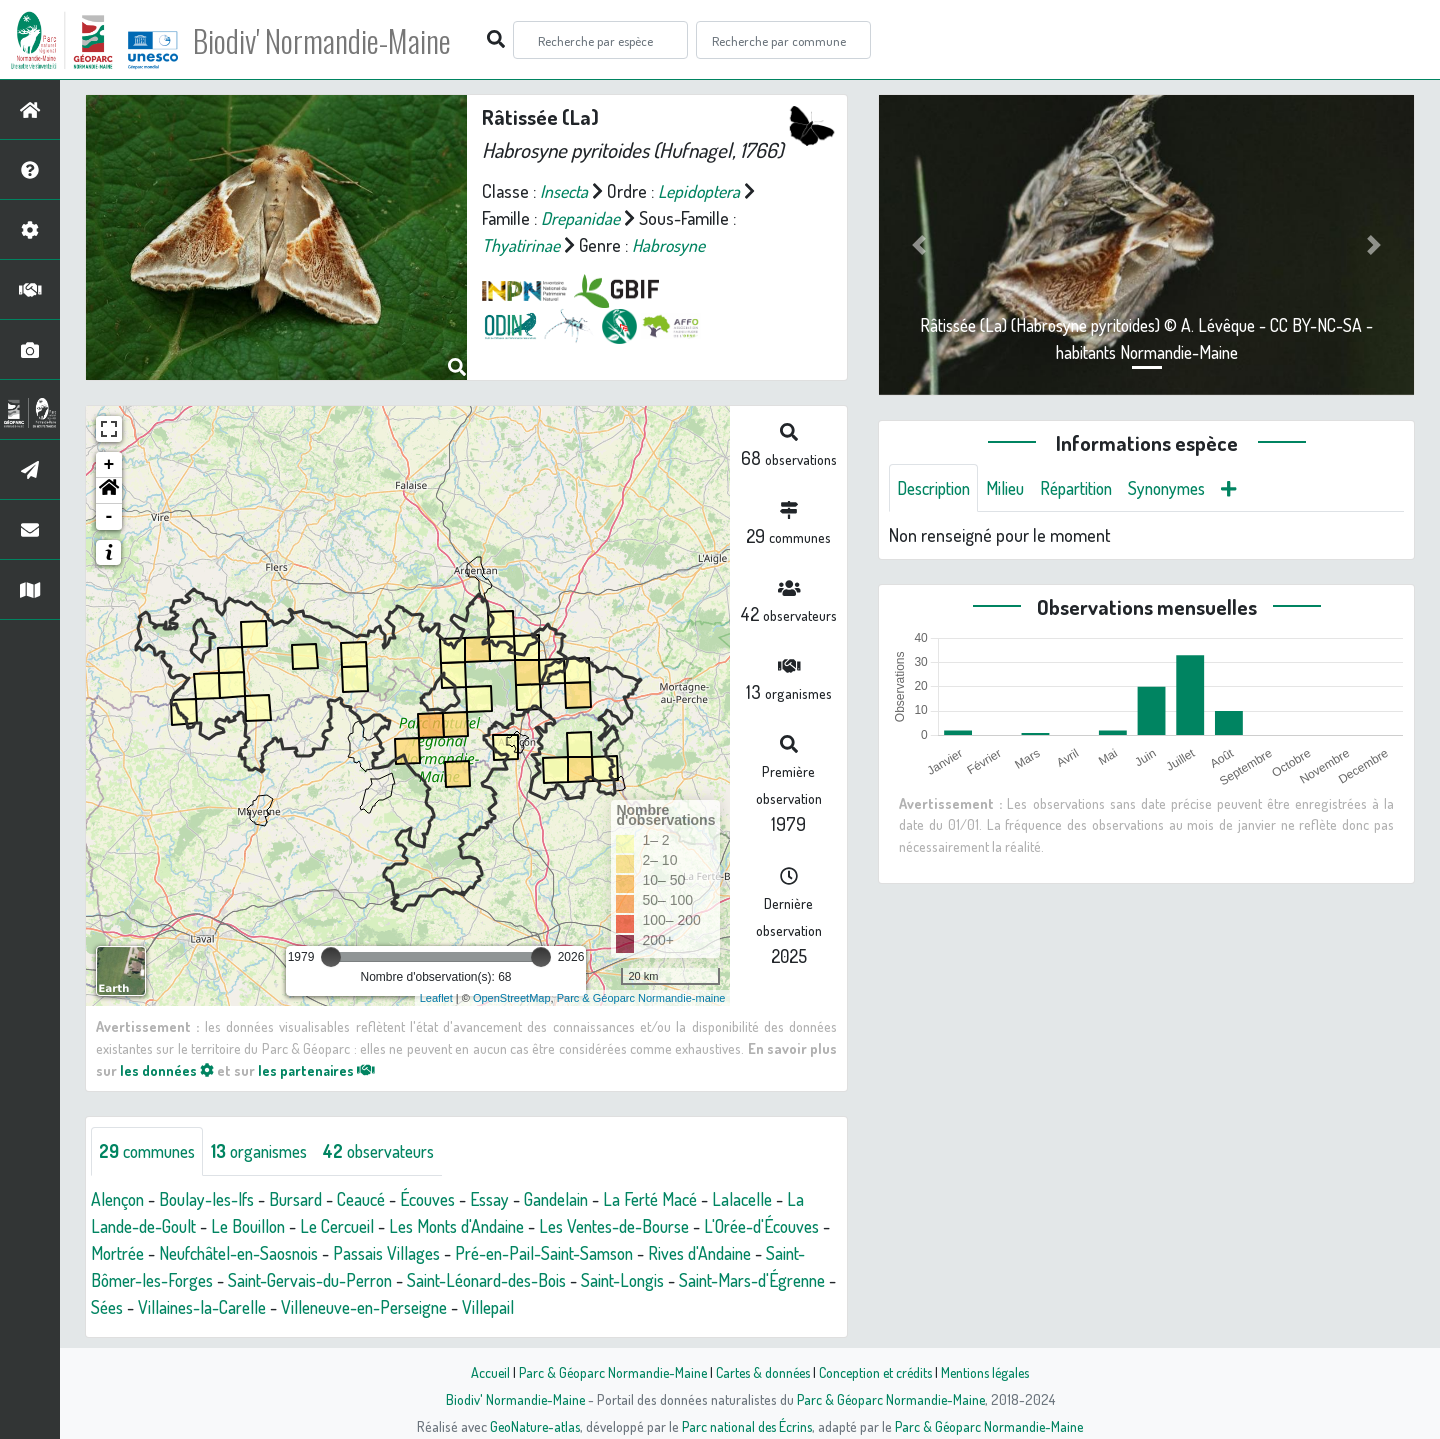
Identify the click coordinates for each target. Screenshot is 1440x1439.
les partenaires (318, 1070)
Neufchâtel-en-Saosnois (336, 1253)
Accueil (481, 1372)
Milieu (1013, 488)
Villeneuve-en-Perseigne (548, 1307)
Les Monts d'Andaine (477, 1226)
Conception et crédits (877, 1372)
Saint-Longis (775, 1280)
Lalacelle (776, 1199)
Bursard (307, 1199)
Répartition (1088, 488)
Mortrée (206, 1253)
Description (937, 488)
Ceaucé (376, 1199)
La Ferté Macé (681, 1199)
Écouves (448, 1199)
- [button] (109, 517)
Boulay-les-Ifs (213, 1199)
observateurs (396, 1151)
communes (151, 1151)
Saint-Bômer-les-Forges (259, 1280)
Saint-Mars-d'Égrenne (168, 1307)
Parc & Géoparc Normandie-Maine (606, 1372)
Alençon (119, 1199)
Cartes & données (760, 1372)
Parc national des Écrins (747, 1426)
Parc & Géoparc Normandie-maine (641, 998)
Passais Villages (494, 1253)
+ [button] (109, 465)
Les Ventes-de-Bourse (646, 1226)
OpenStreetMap (512, 998)
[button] (109, 491)
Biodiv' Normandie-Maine (328, 40)
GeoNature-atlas (531, 1426)
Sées (277, 1307)
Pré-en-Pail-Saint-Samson (658, 1253)
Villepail (679, 1307)
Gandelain (583, 1199)
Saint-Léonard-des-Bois (632, 1280)
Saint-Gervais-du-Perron (446, 1280)
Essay (513, 1199)
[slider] (331, 957)
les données (167, 1070)
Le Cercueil (350, 1226)
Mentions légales (992, 1372)
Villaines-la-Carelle (377, 1307)
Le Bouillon (257, 1226)
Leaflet (436, 998)
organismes (270, 1151)
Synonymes (1184, 488)
